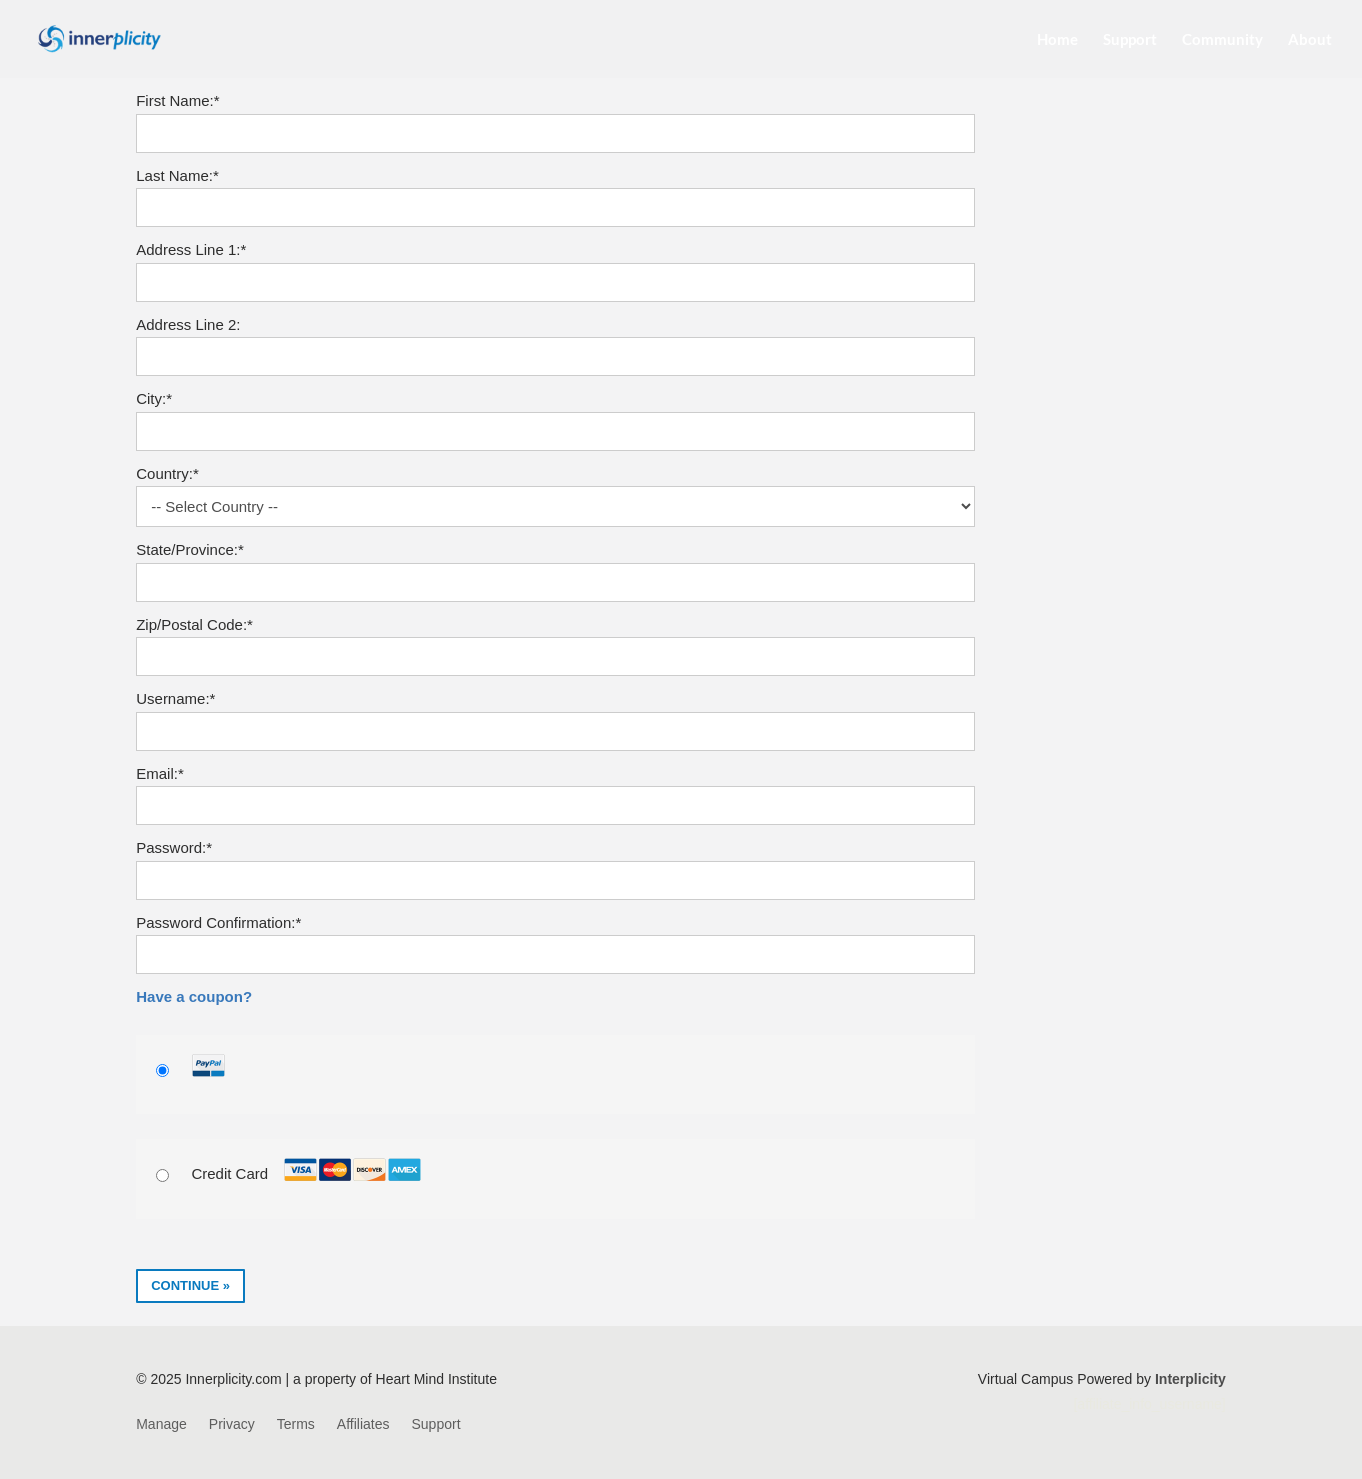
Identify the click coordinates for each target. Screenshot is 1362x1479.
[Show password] (946, 880)
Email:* (160, 773)
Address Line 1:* (191, 249)
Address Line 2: (188, 324)
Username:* (175, 698)
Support (1130, 40)
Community (1222, 40)
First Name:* (177, 100)
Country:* (167, 473)
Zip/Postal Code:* (194, 624)
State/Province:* (190, 549)
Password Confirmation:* (218, 922)
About (1310, 40)
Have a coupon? (194, 996)
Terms (296, 1424)
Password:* (174, 847)
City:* (154, 398)
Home (1057, 40)
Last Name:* (177, 175)
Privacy (232, 1424)
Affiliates (363, 1424)
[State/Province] (555, 582)
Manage (161, 1424)
